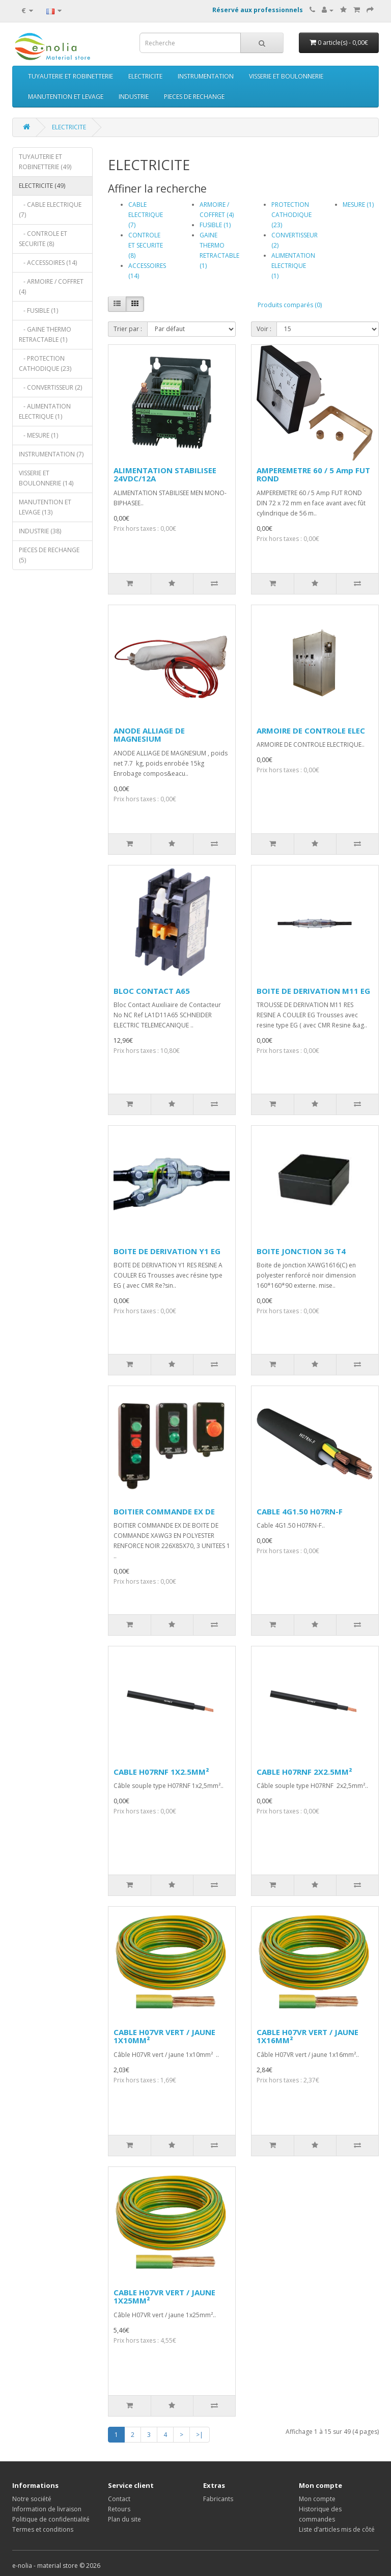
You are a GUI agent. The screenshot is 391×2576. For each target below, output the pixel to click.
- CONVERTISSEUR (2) (50, 387)
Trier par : (128, 328)
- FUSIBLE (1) (38, 310)
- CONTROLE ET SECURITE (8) (43, 238)
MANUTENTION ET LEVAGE (65, 96)
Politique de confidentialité (51, 2519)
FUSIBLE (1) (215, 225)
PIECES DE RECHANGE (194, 96)
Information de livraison (46, 2509)
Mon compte (317, 2498)
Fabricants (218, 2498)
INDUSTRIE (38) (40, 531)
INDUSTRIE (134, 96)
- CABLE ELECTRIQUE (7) (50, 209)
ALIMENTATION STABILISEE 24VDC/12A (165, 474)
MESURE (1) (358, 204)
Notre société (31, 2498)
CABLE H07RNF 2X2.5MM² (304, 1772)
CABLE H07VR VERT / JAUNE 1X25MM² (164, 2296)
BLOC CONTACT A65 (152, 991)
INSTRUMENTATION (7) (51, 454)
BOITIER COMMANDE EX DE (164, 1511)
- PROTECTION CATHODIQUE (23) (45, 363)
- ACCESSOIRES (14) (48, 262)
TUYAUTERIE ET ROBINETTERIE (70, 76)
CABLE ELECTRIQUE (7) (145, 214)
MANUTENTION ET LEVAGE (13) (45, 507)
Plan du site (124, 2519)
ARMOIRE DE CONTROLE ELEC (311, 730)
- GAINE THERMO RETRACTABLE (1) (45, 334)
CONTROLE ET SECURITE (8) (145, 245)
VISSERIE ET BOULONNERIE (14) (46, 478)
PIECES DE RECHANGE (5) (49, 555)
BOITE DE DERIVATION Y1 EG (167, 1251)
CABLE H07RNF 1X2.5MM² (161, 1772)
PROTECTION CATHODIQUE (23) (291, 214)
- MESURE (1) (38, 435)
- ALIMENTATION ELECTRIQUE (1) (45, 411)
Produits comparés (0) (290, 305)
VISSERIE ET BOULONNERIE (286, 76)
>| (199, 2434)
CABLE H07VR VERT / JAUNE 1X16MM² (307, 2036)
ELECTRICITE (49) (42, 185)
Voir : (264, 328)
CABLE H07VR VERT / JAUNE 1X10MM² (164, 2036)
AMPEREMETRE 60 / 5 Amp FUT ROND (313, 474)
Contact (119, 2498)
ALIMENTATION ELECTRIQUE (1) (293, 265)
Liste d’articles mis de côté (337, 2529)
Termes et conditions (42, 2529)
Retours (119, 2509)
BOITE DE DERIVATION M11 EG (313, 991)
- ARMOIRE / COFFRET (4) (51, 286)
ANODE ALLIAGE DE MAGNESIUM (149, 734)
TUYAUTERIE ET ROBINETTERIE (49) (45, 161)
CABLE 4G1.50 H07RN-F (300, 1511)
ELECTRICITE (145, 76)
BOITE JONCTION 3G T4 (301, 1251)
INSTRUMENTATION (206, 76)
